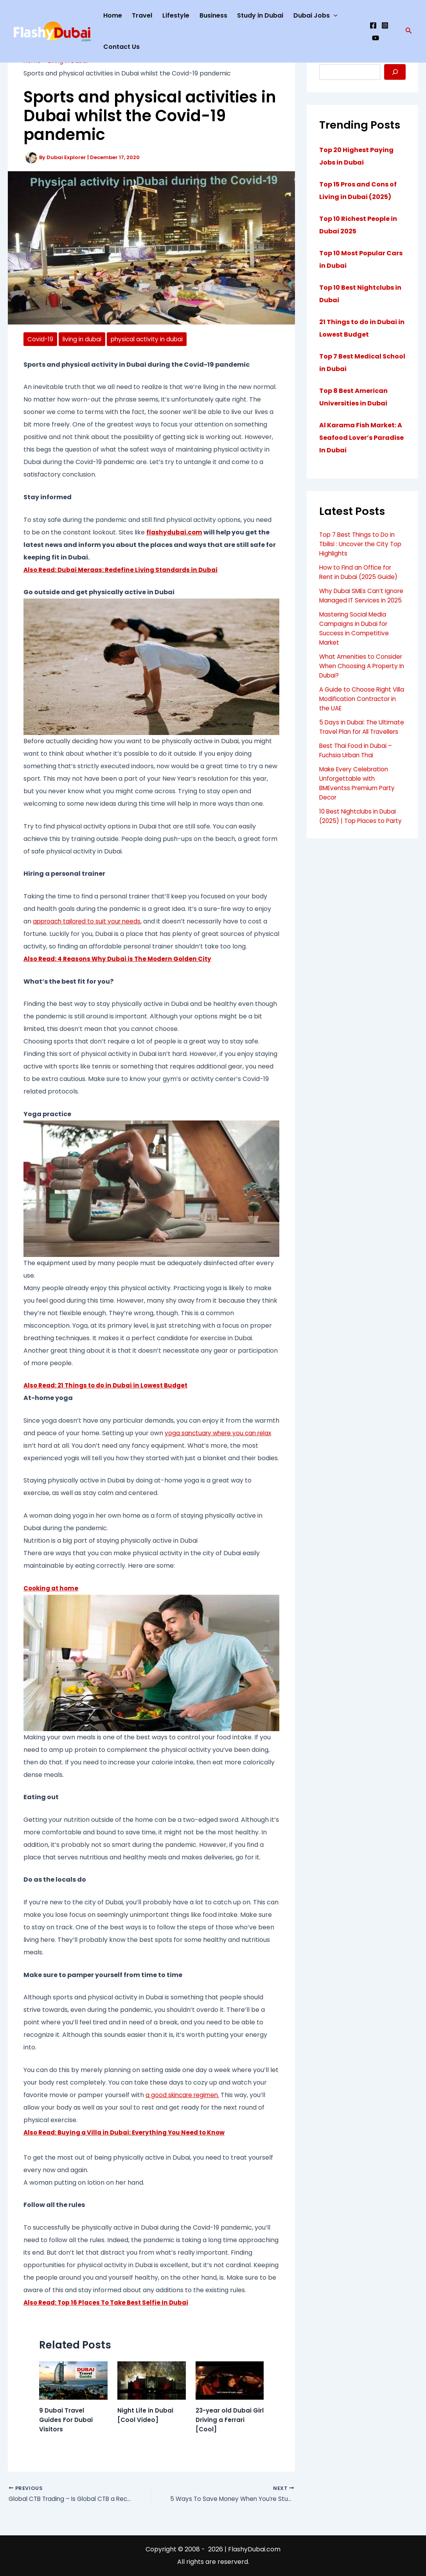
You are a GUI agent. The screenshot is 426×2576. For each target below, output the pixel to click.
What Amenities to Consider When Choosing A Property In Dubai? (362, 675)
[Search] (395, 72)
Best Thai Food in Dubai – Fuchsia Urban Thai (357, 769)
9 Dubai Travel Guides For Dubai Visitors (66, 2420)
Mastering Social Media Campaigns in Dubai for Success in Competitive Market (355, 637)
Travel (142, 15)
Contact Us (121, 46)
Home (112, 15)
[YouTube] (375, 37)
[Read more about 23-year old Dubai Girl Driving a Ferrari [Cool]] (230, 2380)
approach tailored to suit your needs (89, 921)
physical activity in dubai (150, 339)
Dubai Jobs (315, 15)
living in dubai (83, 339)
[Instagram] (384, 25)
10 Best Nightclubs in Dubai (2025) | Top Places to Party (359, 839)
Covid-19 (40, 339)
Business (213, 15)
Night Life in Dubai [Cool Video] (145, 2415)
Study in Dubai (260, 15)
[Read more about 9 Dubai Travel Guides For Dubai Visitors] (73, 2380)
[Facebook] (373, 25)
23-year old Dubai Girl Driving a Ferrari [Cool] (228, 2420)
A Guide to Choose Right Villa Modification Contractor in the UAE (356, 708)
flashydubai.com (175, 532)
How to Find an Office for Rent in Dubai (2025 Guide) (360, 572)
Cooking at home (52, 1588)
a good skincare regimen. (184, 2095)
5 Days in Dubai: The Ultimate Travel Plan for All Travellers (360, 741)
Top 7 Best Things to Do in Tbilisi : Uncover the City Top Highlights (359, 544)
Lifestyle (175, 15)
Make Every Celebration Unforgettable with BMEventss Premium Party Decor (359, 802)
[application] (334, 15)
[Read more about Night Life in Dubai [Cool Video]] (151, 2380)
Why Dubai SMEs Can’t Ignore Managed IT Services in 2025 (361, 600)
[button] (408, 31)
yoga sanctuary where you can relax (221, 1433)
